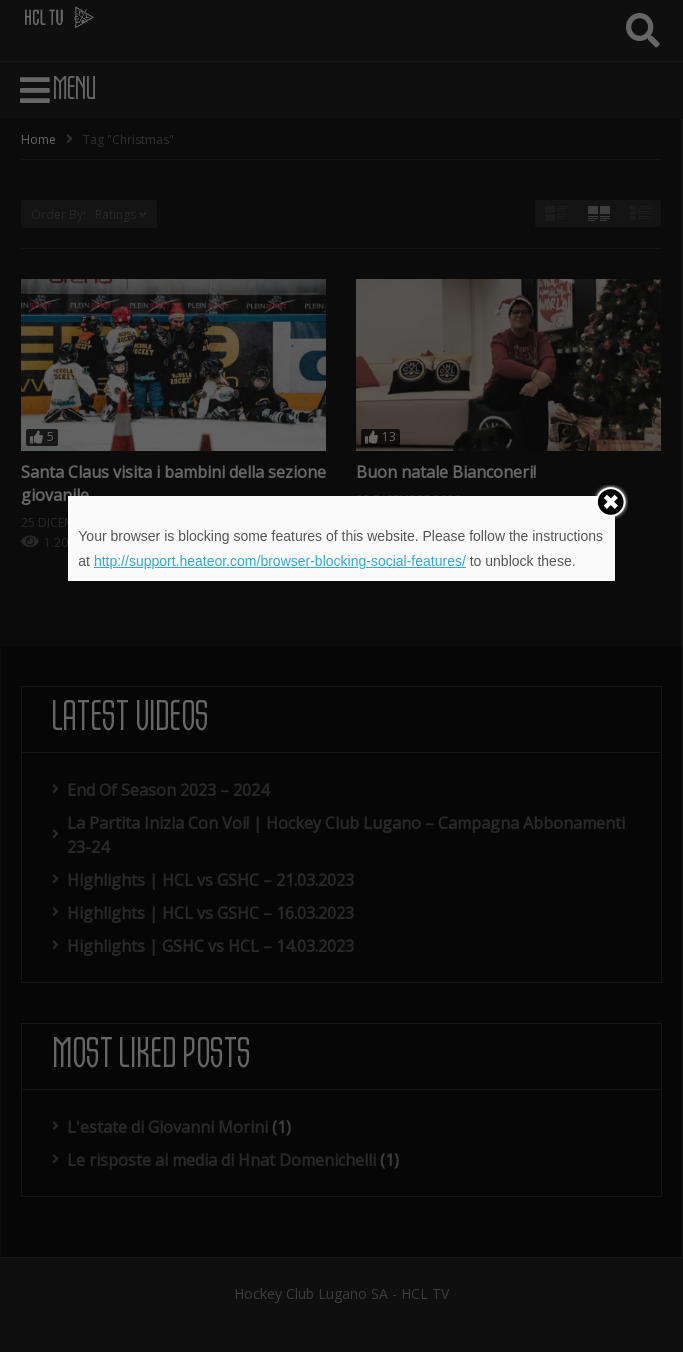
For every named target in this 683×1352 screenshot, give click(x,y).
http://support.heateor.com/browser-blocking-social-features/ (280, 561)
